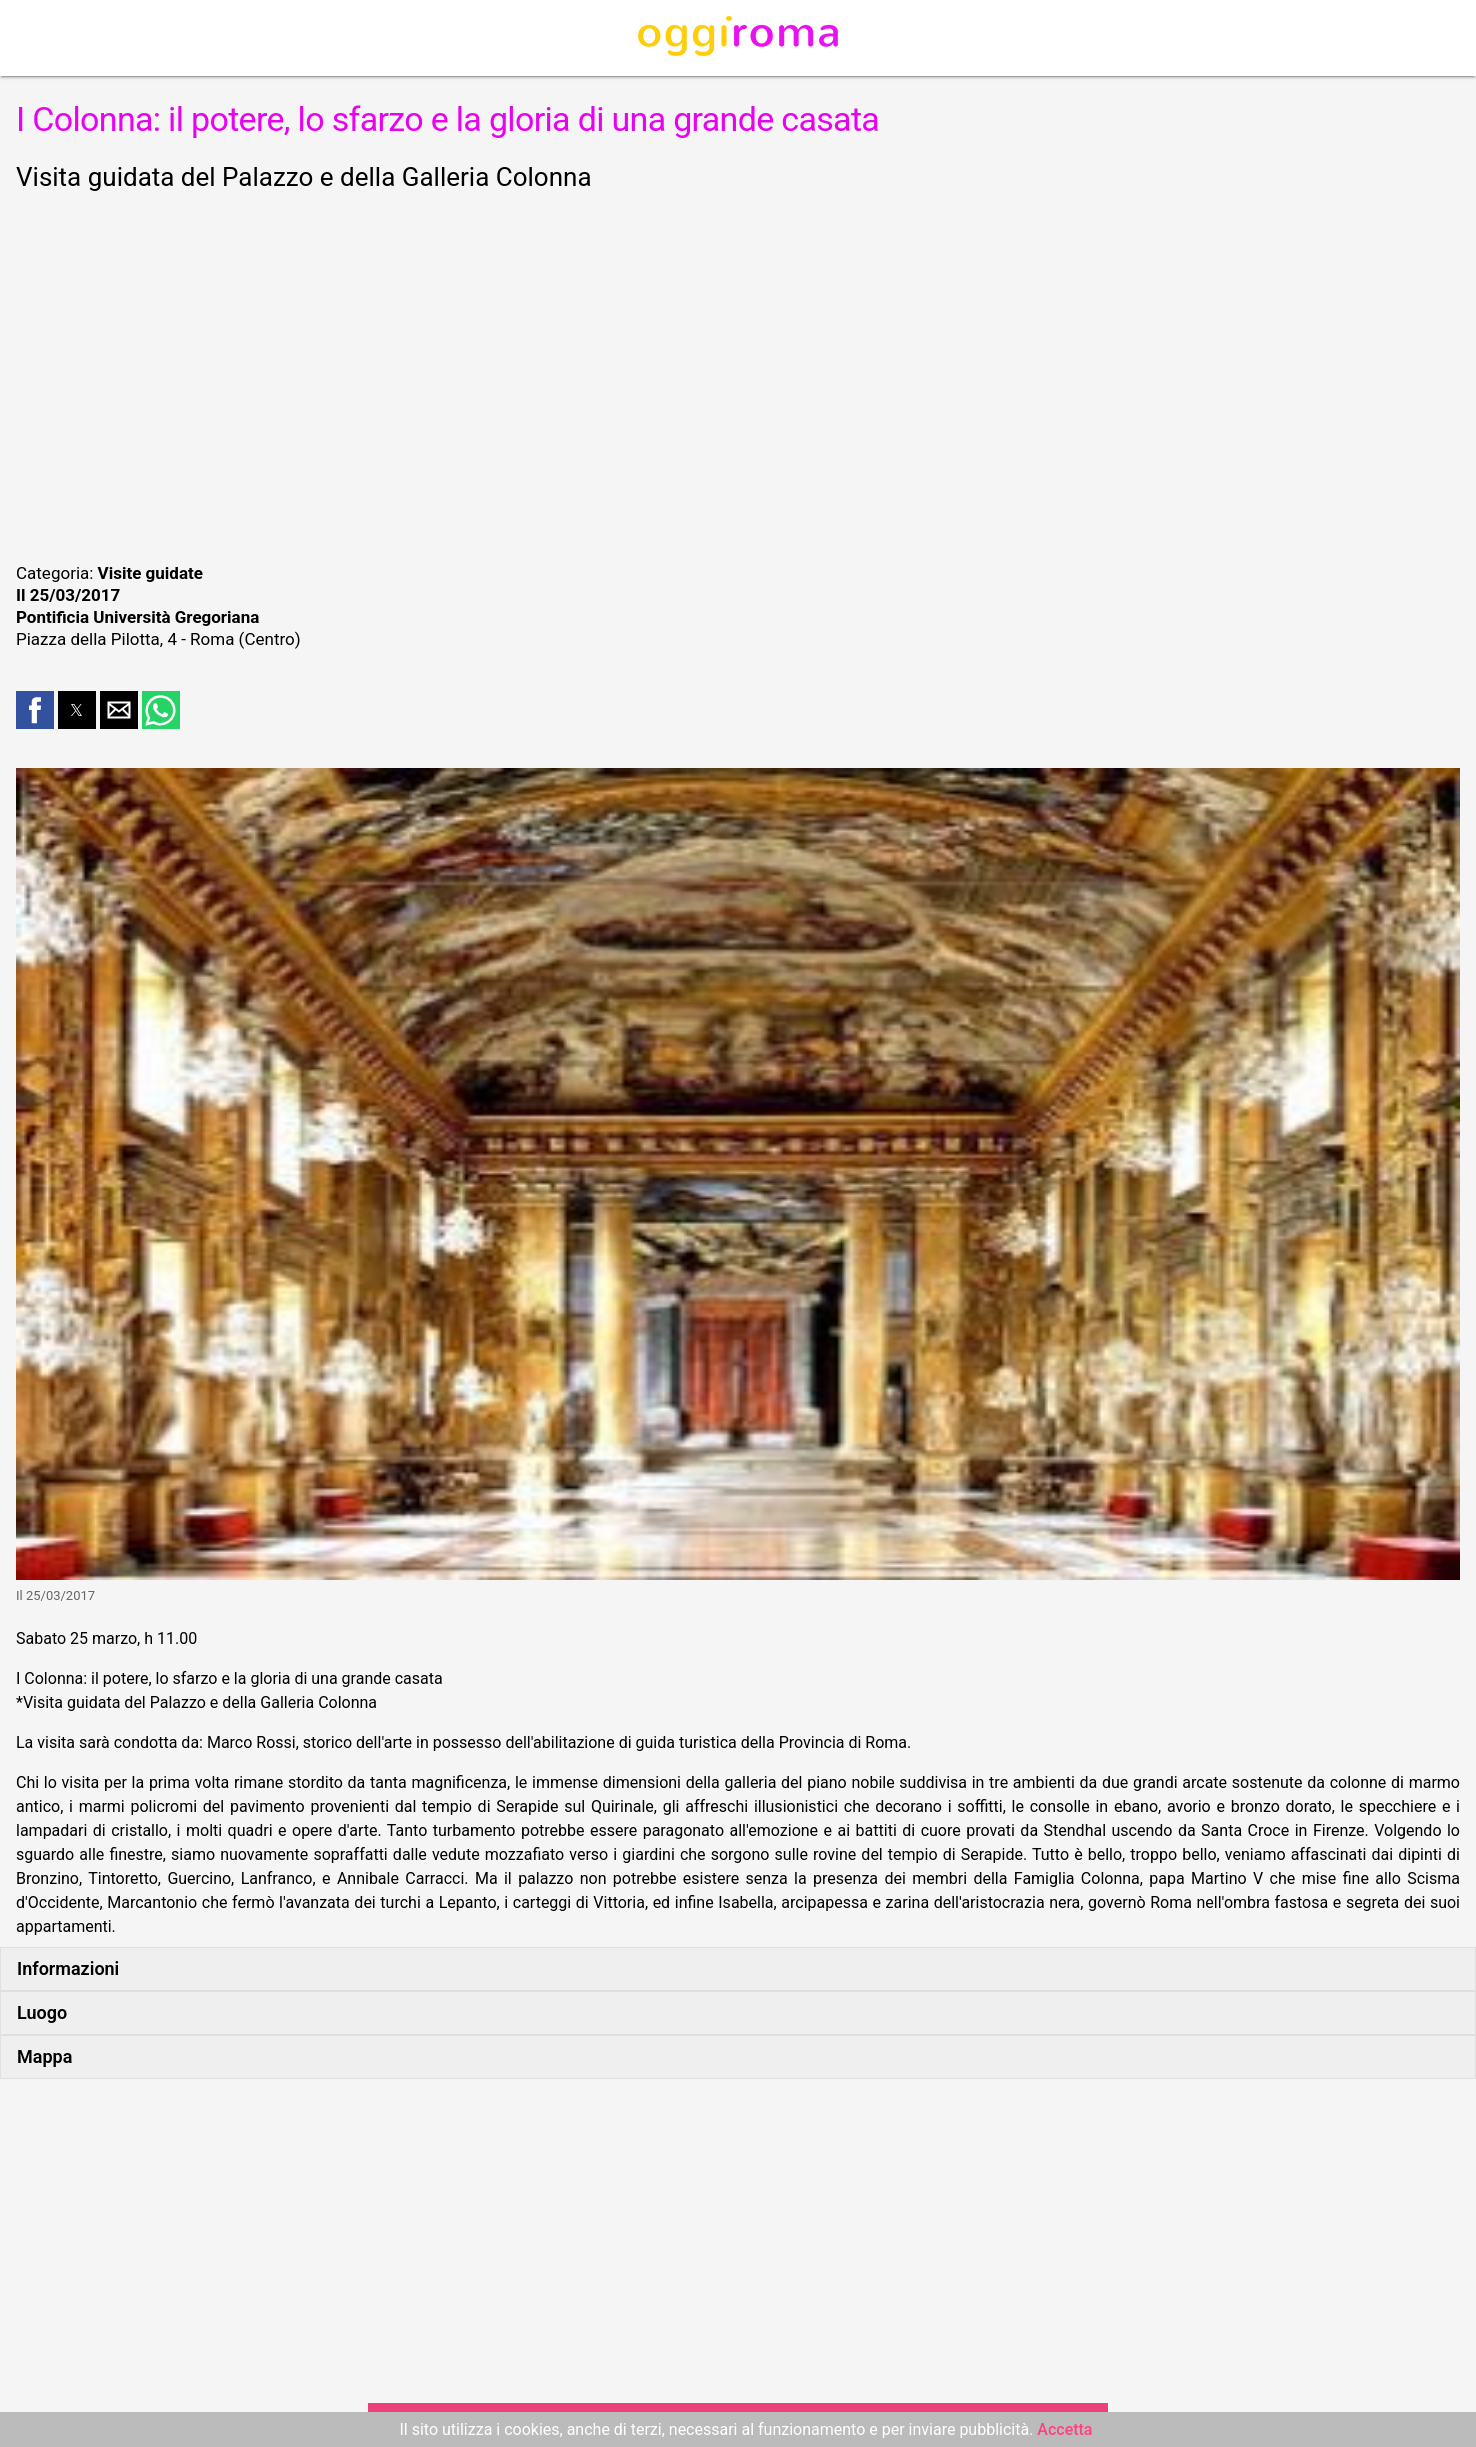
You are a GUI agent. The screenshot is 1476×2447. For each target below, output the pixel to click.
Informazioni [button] (68, 1968)
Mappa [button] (44, 2056)
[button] (35, 710)
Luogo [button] (42, 2012)
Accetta (1064, 2429)
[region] (738, 374)
